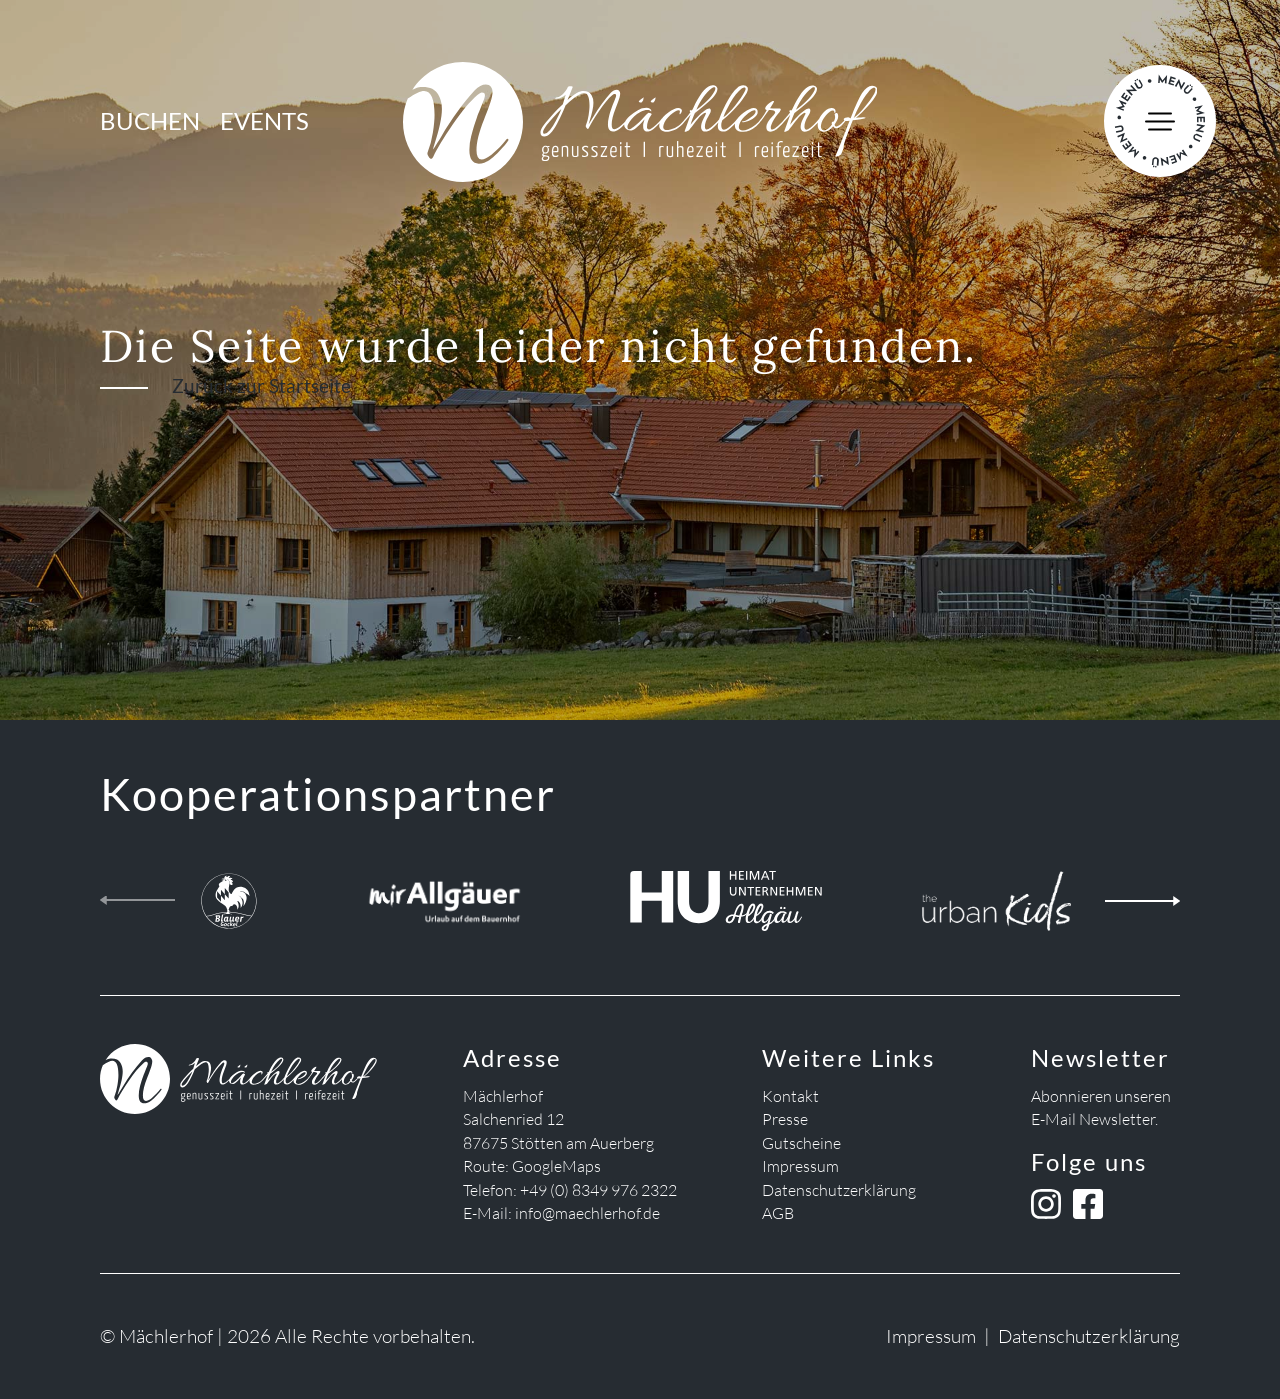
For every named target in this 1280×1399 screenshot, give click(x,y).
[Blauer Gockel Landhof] (229, 897)
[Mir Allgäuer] (444, 897)
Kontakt (790, 1096)
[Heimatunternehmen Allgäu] (725, 897)
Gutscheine (801, 1143)
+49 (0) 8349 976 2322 (598, 1190)
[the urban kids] (996, 897)
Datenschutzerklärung (839, 1190)
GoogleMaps (556, 1166)
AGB (778, 1213)
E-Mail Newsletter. (1094, 1119)
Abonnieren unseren (1101, 1096)
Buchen (150, 121)
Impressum (800, 1166)
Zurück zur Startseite (261, 385)
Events (264, 121)
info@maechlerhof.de (587, 1213)
